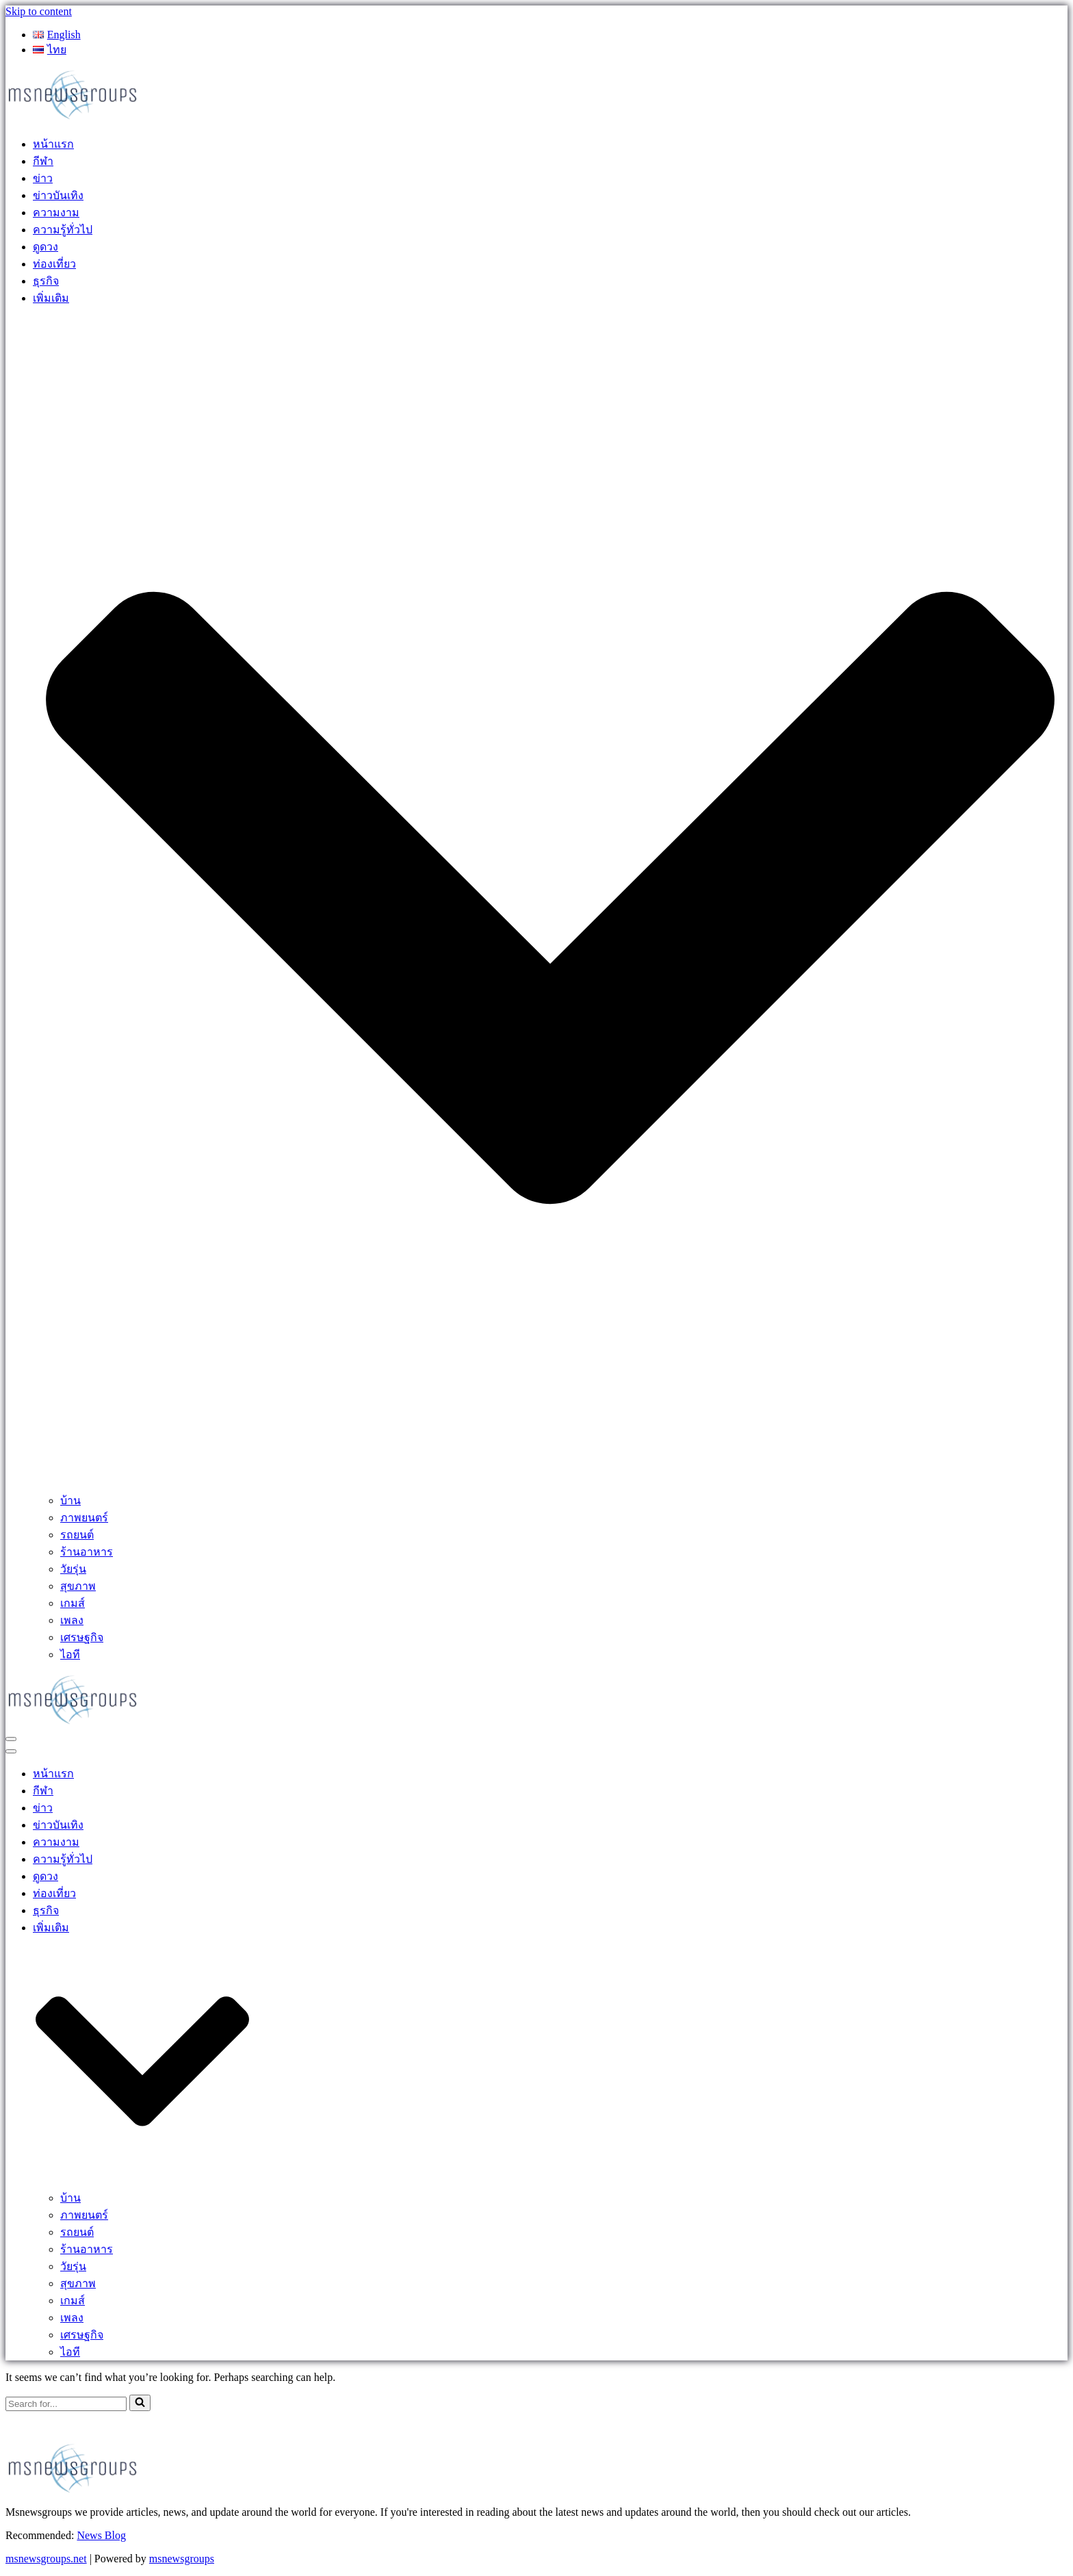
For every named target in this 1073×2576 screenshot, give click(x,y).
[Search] (66, 2404)
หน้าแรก (53, 144)
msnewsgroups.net (46, 2558)
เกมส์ (72, 1603)
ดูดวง (45, 247)
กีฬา (43, 161)
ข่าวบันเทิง (58, 195)
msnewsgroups (181, 2558)
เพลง (71, 1620)
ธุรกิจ (46, 281)
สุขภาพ (78, 1586)
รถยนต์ (77, 1535)
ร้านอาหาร (86, 1552)
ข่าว (43, 178)
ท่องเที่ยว (54, 264)
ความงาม (56, 212)
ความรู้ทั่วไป (62, 229)
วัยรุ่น (73, 1569)
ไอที (70, 1654)
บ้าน (70, 1500)
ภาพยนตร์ (84, 1517)
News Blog (101, 2535)
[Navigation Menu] (10, 1739)
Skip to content (38, 11)
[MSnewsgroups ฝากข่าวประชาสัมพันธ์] (73, 118)
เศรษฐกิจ (81, 1637)
